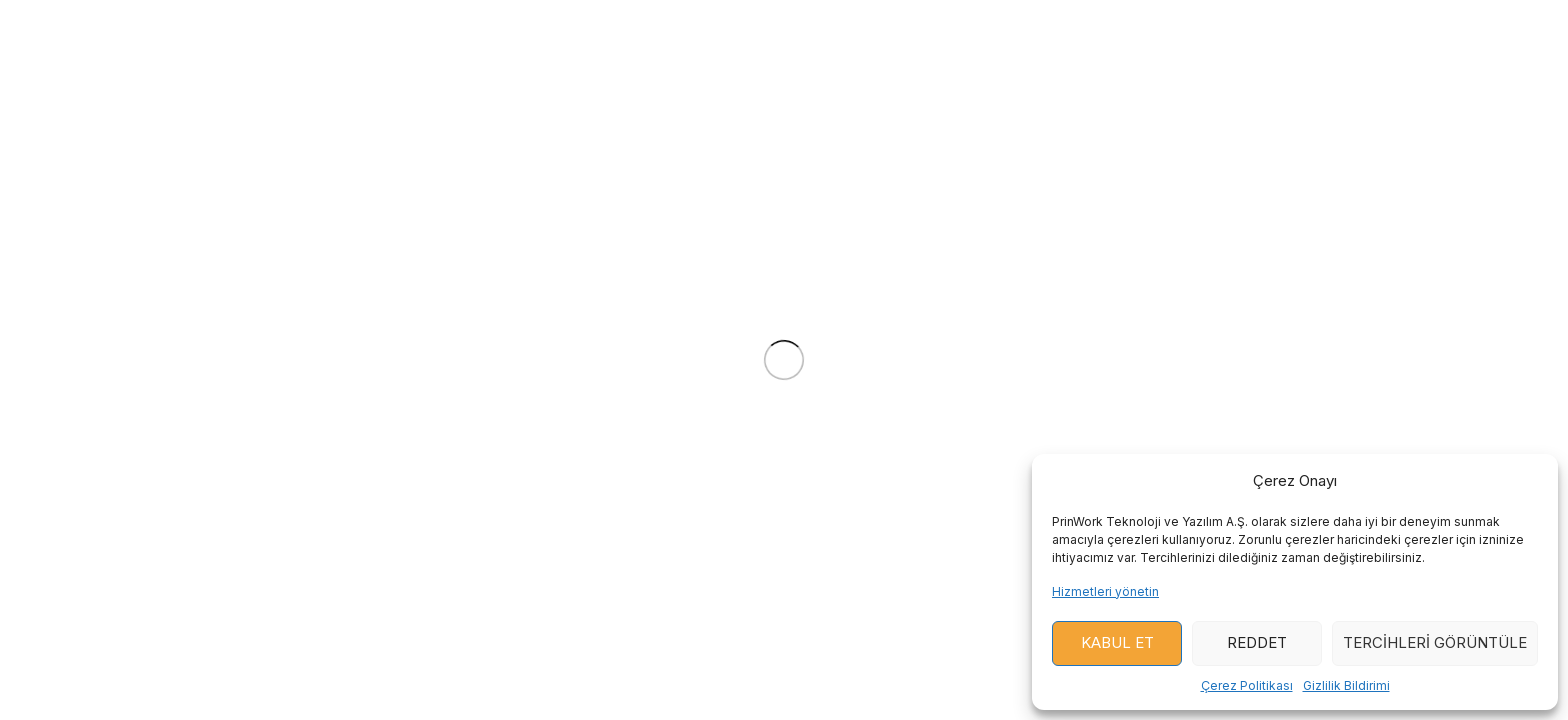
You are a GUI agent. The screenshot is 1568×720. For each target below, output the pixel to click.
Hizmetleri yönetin (1105, 591)
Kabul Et (1117, 642)
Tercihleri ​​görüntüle (1435, 642)
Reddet (1257, 642)
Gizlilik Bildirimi (1346, 685)
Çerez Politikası (1247, 685)
